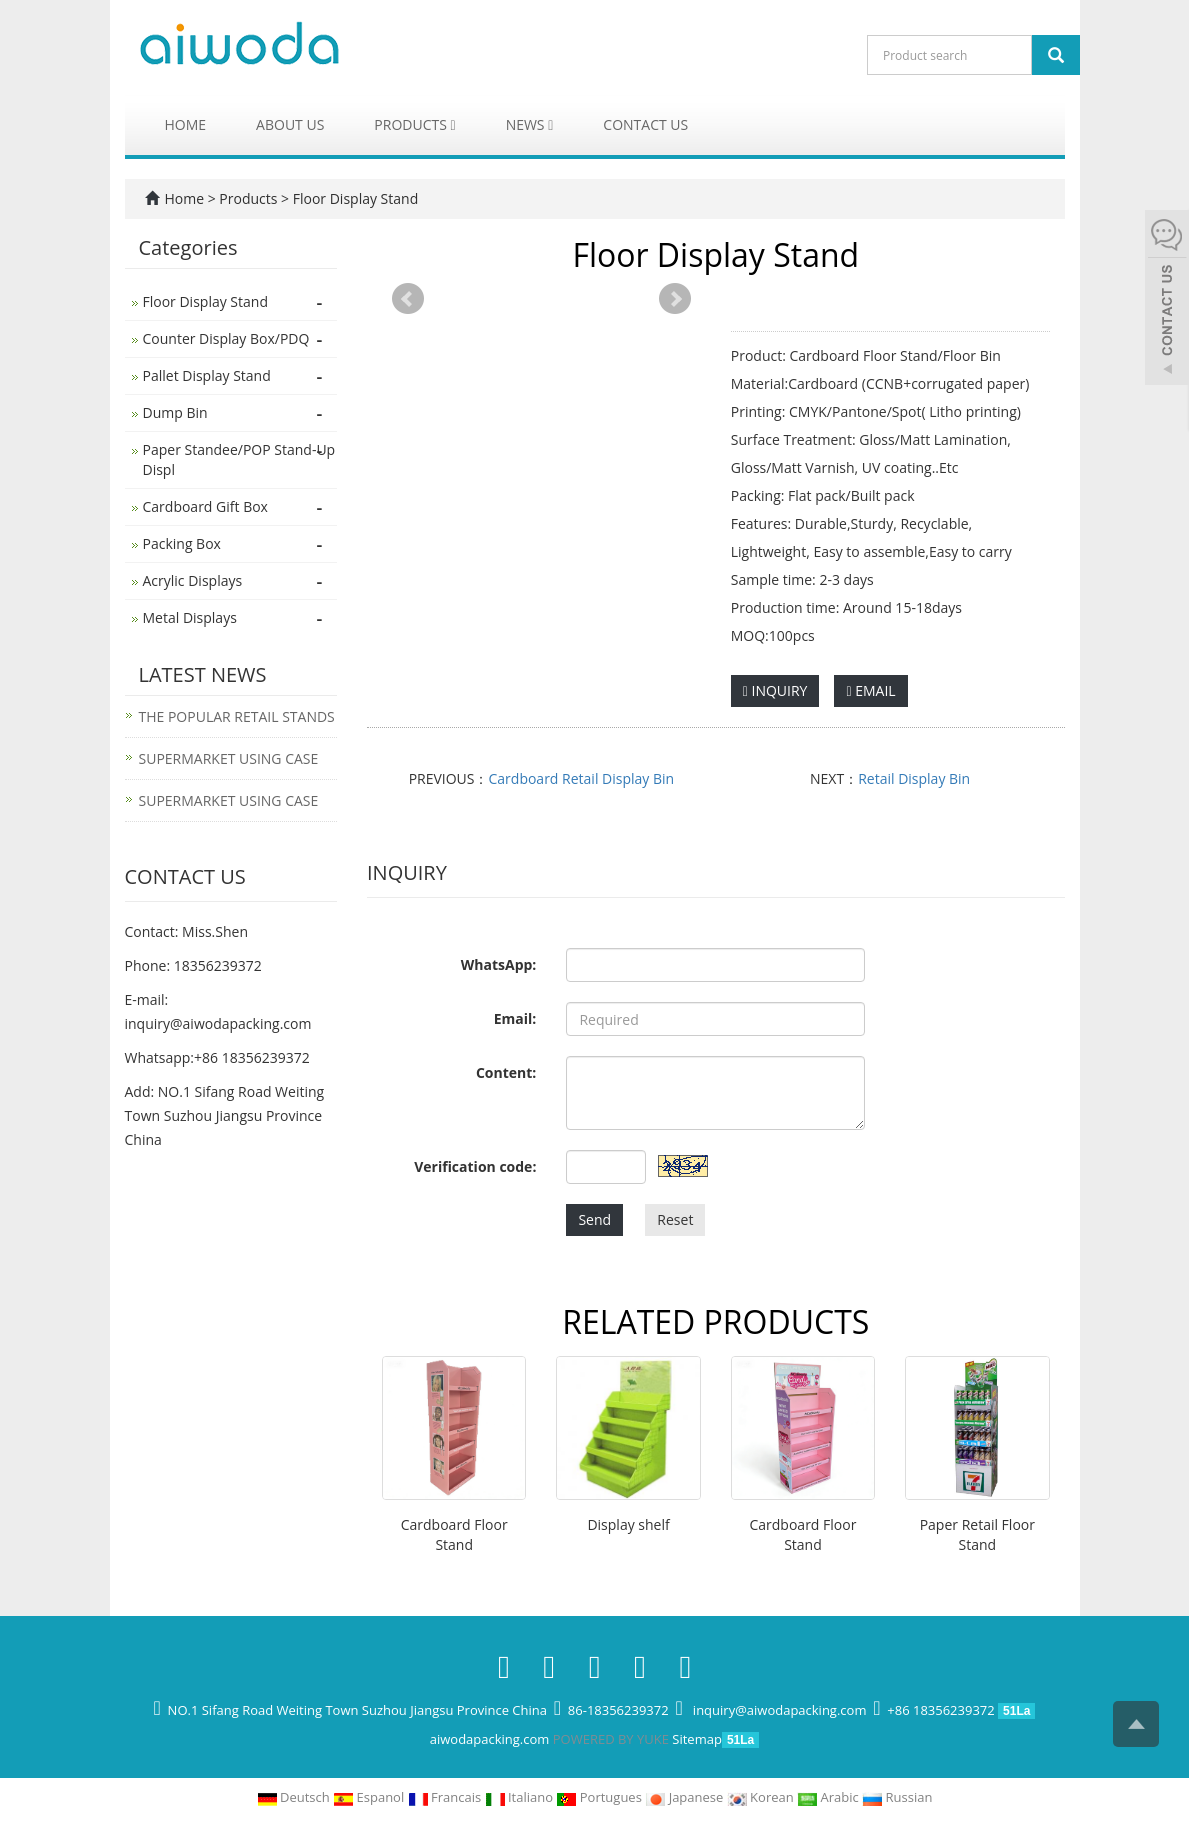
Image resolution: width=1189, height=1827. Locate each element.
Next (675, 299)
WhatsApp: (499, 964)
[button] (453, 124)
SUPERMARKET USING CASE (229, 758)
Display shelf (628, 1524)
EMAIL (870, 690)
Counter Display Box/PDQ (226, 338)
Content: (506, 1072)
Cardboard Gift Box (205, 506)
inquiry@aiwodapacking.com (218, 1023)
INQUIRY (775, 690)
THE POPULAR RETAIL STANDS (237, 716)
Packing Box (182, 543)
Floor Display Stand (353, 198)
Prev (408, 299)
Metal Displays (190, 617)
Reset (675, 1219)
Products (414, 124)
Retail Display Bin (914, 778)
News (530, 124)
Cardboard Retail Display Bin (582, 778)
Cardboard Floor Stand (454, 1534)
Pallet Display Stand (207, 375)
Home (186, 124)
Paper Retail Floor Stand (977, 1534)
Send (594, 1219)
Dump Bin (175, 412)
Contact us (645, 124)
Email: (515, 1018)
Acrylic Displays (193, 580)
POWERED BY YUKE (613, 1739)
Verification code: (475, 1166)
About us (290, 124)
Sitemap (697, 1739)
